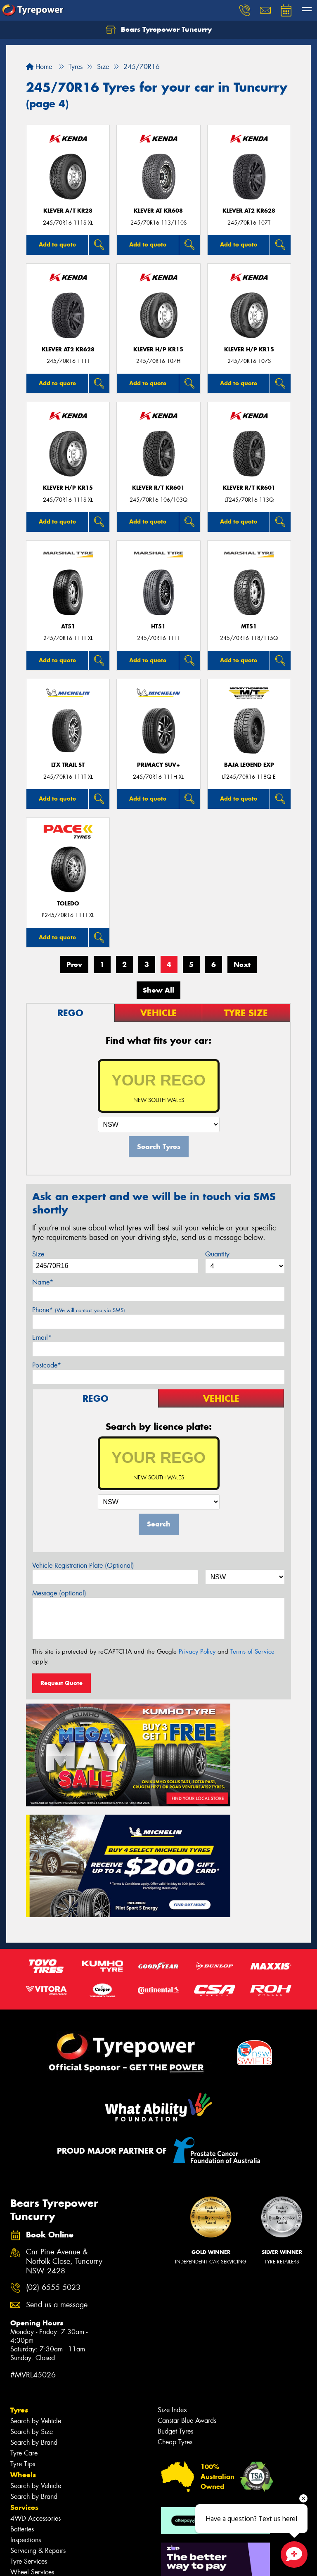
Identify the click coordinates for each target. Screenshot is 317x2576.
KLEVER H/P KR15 (158, 349)
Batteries (22, 2380)
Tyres (19, 2261)
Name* (42, 1282)
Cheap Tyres (175, 2293)
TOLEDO (68, 903)
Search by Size (31, 2283)
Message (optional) (59, 1593)
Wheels (23, 2326)
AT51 (68, 626)
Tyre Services (28, 2412)
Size (38, 1254)
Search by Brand (33, 2293)
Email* (42, 1337)
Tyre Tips (22, 2315)
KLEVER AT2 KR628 (248, 210)
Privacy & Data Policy (59, 2562)
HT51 (158, 626)
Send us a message (57, 2156)
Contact (23, 2456)
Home (39, 66)
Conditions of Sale (109, 2562)
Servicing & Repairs (38, 2402)
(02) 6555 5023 (53, 2139)
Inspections (25, 2391)
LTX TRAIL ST (68, 764)
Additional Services (37, 2434)
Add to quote (57, 244)
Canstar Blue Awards (187, 2272)
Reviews (24, 2512)
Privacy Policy (197, 1651)
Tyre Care (24, 2304)
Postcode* (46, 1365)
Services (24, 2358)
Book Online (32, 2467)
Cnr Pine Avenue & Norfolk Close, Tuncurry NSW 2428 (64, 2113)
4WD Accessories (35, 2369)
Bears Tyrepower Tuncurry (159, 30)
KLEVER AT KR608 (158, 210)
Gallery (22, 2500)
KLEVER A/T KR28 (67, 210)
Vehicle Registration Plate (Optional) (83, 1565)
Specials (24, 2445)
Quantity (217, 1254)
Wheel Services (32, 2423)
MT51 (249, 626)
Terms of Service (252, 1651)
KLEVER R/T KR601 (158, 487)
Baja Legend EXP (249, 764)
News (20, 2489)
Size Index (172, 2261)
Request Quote (61, 1683)
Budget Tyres (175, 2282)
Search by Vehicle (35, 2272)
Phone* (78, 1310)
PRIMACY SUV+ (158, 764)
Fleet (18, 2478)
